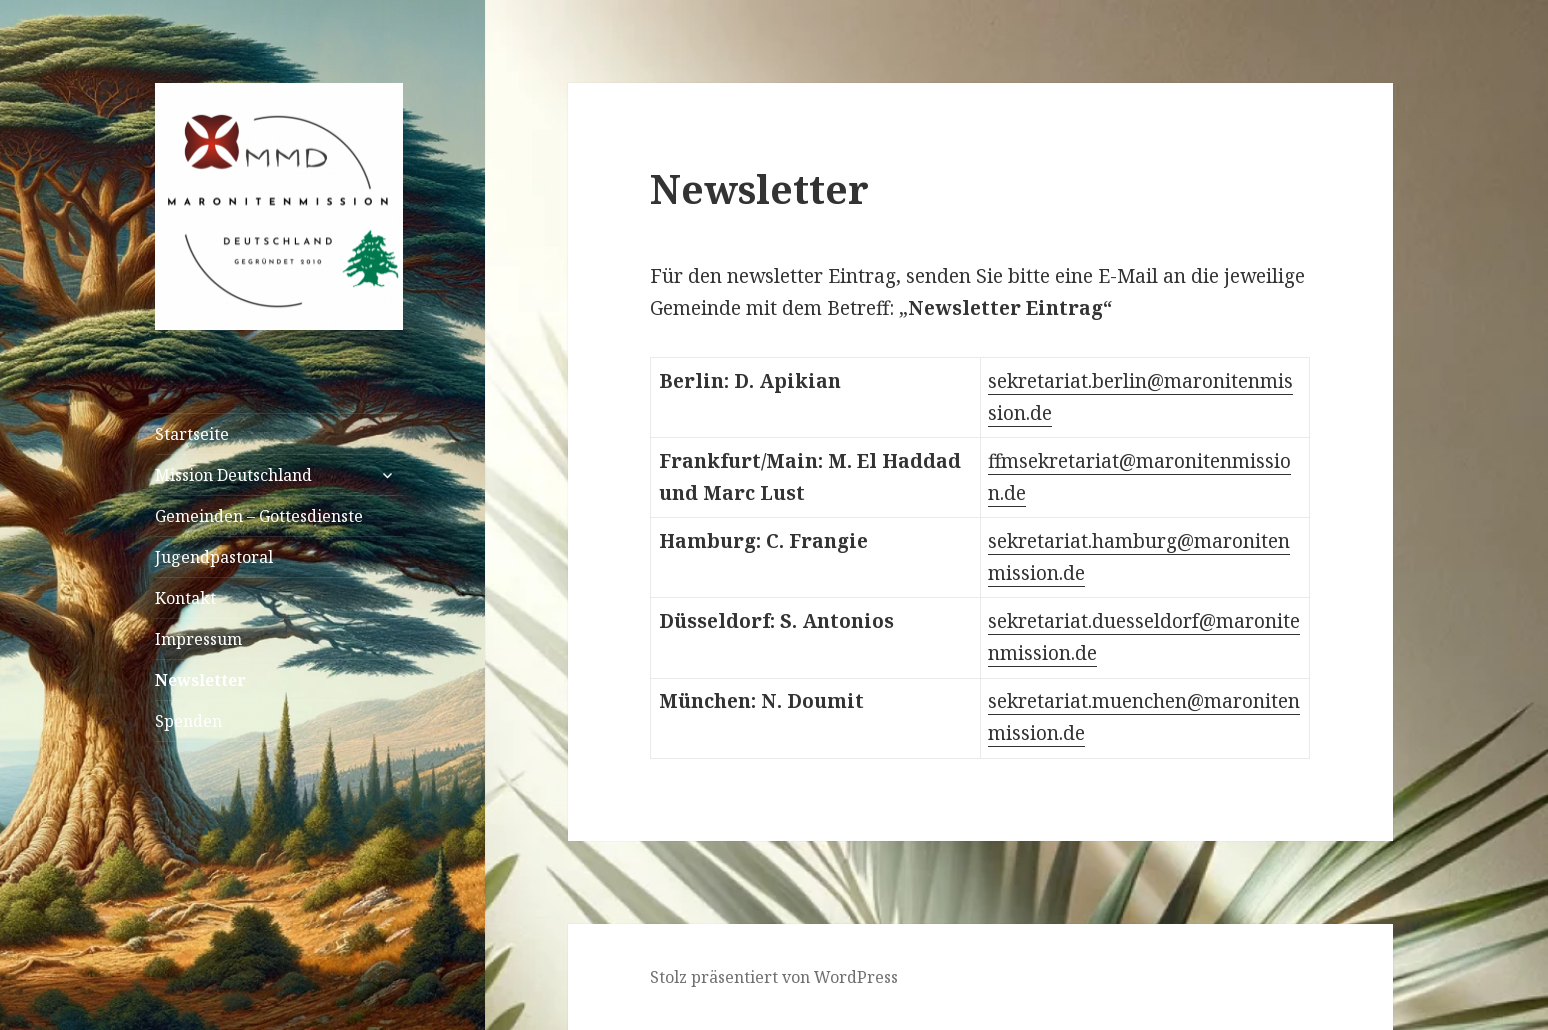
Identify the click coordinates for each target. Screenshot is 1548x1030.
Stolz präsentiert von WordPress (774, 977)
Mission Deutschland (233, 475)
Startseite (192, 434)
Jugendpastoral (214, 557)
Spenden (188, 721)
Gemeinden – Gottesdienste (259, 516)
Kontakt (185, 598)
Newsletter (200, 680)
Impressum (198, 639)
